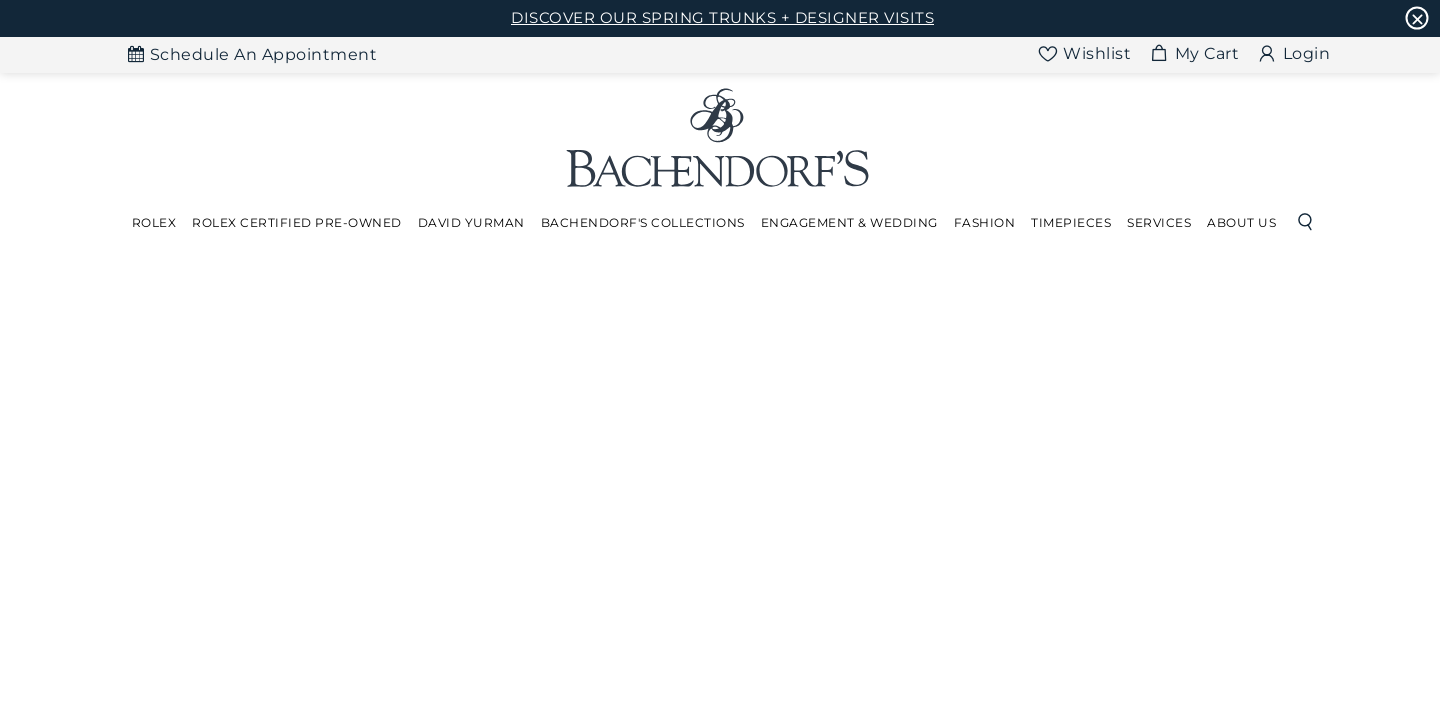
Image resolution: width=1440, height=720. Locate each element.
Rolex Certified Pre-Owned (297, 222)
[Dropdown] (154, 223)
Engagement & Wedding (849, 222)
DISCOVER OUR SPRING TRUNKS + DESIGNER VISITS (722, 17)
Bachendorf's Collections (643, 222)
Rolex (154, 222)
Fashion (985, 222)
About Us (1241, 222)
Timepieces (1071, 222)
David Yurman (471, 222)
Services (1159, 222)
